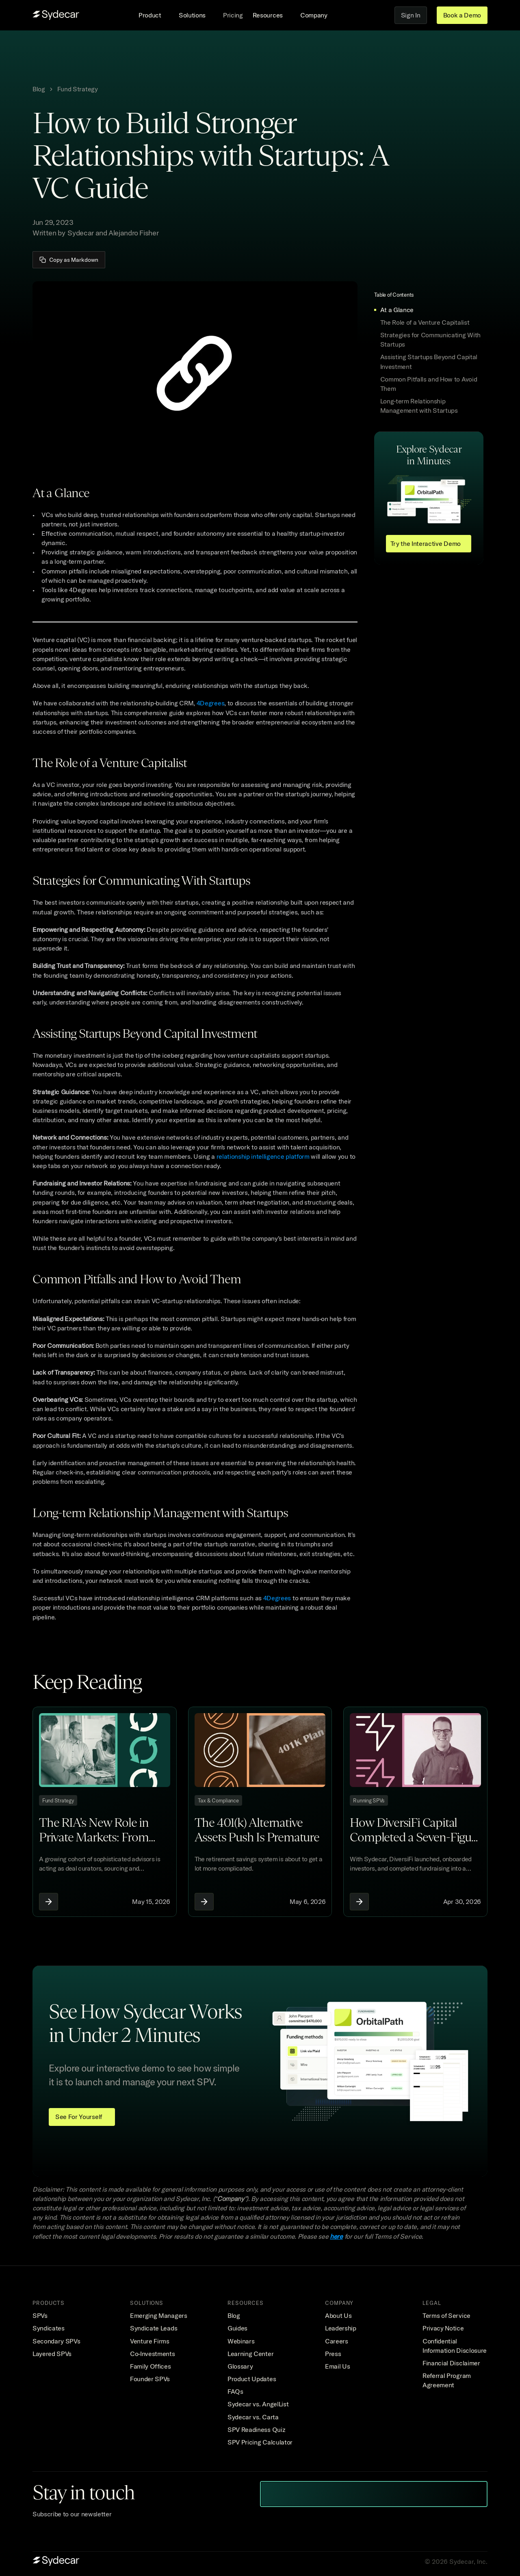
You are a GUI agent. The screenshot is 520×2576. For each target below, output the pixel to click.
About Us (338, 2315)
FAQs (235, 2391)
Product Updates (252, 2379)
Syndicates (48, 2328)
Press (333, 2354)
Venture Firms (149, 2341)
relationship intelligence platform (263, 1156)
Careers (336, 2341)
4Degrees (210, 703)
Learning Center (250, 2354)
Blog (38, 89)
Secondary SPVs (56, 2341)
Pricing (233, 15)
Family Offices (150, 2366)
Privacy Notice (443, 2328)
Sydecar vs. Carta (253, 2417)
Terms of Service (446, 2315)
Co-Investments (152, 2354)
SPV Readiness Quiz (256, 2429)
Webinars (241, 2341)
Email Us (337, 2366)
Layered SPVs (52, 2354)
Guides (237, 2328)
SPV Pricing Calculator (260, 2442)
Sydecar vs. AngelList (258, 2404)
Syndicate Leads (153, 2328)
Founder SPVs (150, 2379)
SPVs (40, 2315)
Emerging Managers (158, 2315)
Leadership (340, 2328)
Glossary (240, 2366)
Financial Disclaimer (451, 2363)
